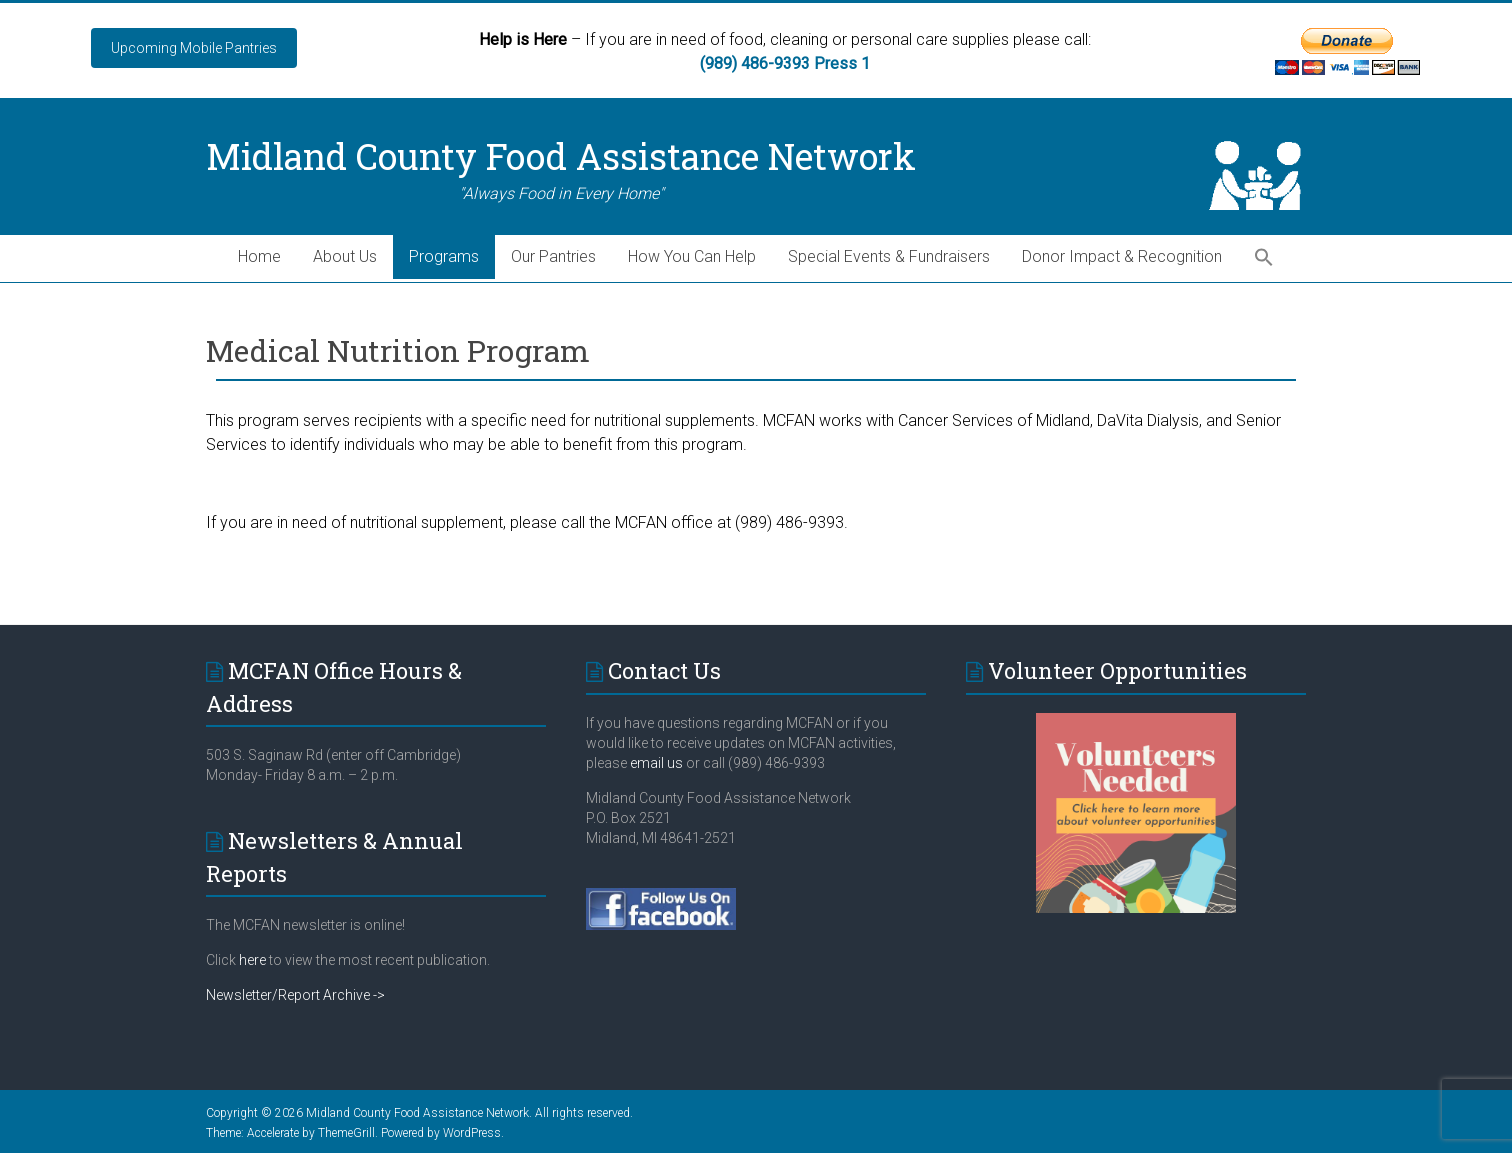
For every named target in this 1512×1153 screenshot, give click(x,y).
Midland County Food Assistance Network (561, 156)
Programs (444, 256)
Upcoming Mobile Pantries (194, 48)
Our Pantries (553, 256)
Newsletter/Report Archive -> (295, 995)
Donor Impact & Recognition (1122, 256)
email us (655, 763)
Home (259, 256)
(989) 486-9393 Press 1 (785, 63)
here (252, 960)
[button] (1264, 258)
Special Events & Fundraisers (889, 256)
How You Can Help (692, 256)
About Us (345, 256)
